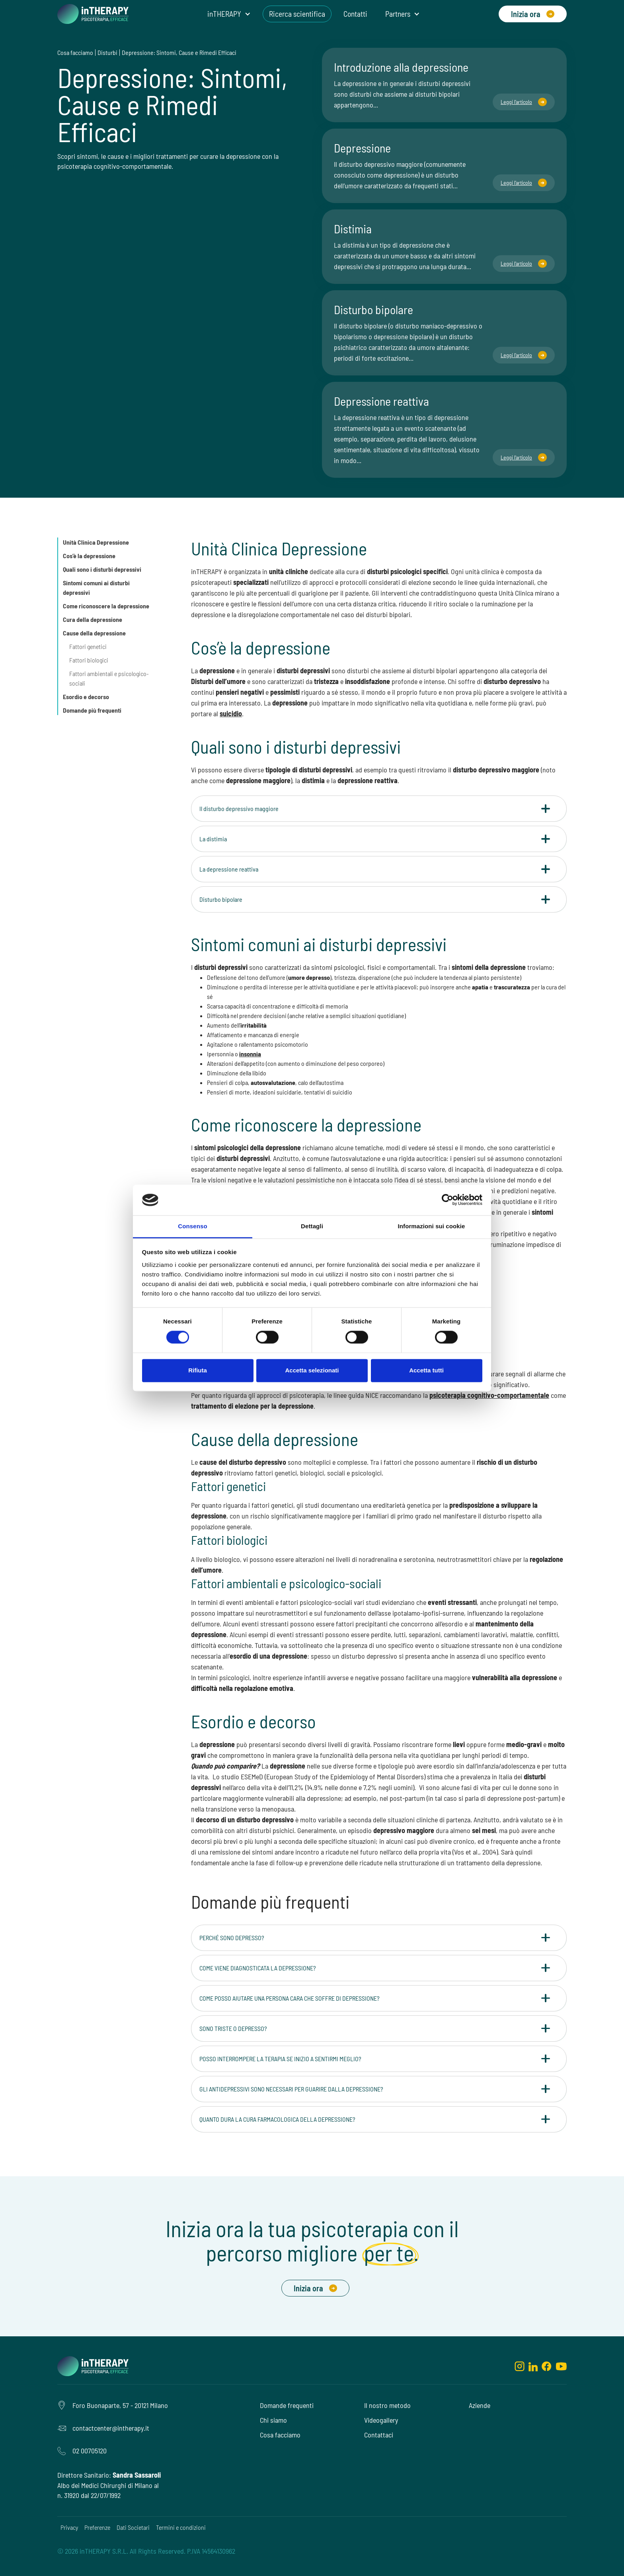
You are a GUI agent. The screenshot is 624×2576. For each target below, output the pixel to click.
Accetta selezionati (312, 1370)
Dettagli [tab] (312, 1226)
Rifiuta (197, 1370)
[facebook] (547, 2366)
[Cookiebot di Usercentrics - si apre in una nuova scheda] (447, 1200)
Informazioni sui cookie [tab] (431, 1226)
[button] (229, 14)
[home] (93, 14)
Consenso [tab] (192, 1226)
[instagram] (520, 2366)
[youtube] (561, 2366)
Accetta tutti (426, 1370)
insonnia (250, 1053)
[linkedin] (533, 2366)
